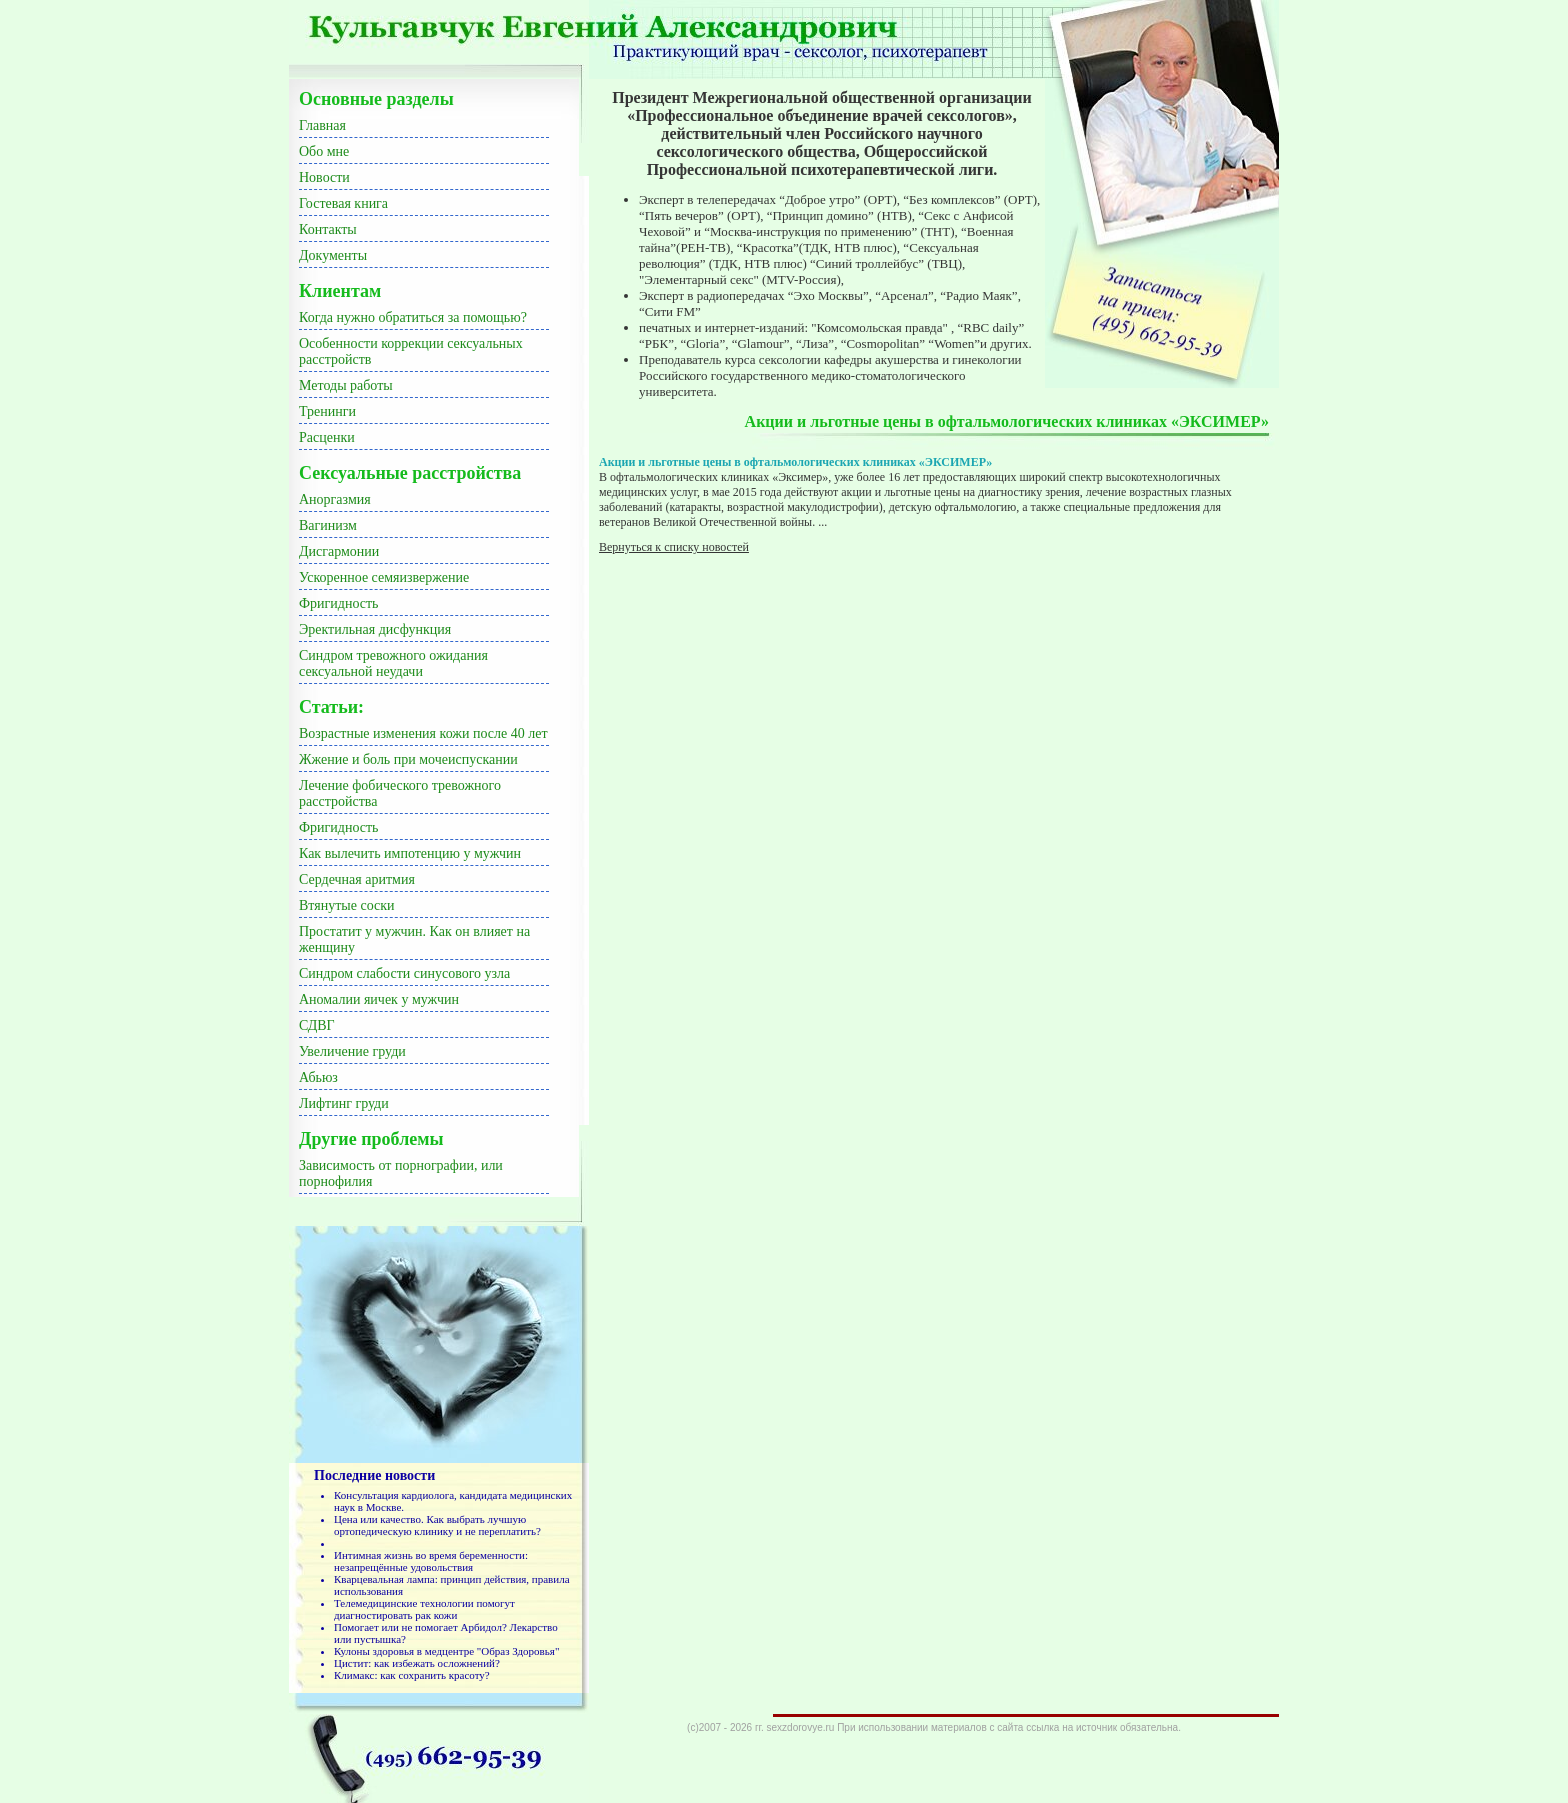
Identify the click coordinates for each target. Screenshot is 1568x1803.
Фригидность (338, 603)
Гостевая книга (343, 203)
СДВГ (317, 1025)
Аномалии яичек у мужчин (379, 999)
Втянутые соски (347, 905)
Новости (324, 177)
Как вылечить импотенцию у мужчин (410, 853)
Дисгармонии (339, 551)
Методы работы (346, 385)
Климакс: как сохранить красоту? (412, 1675)
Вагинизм (328, 525)
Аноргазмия (335, 499)
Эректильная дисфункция (375, 629)
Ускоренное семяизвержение (384, 577)
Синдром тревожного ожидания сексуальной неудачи (393, 663)
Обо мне (324, 151)
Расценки (327, 437)
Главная (322, 125)
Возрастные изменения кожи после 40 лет (423, 733)
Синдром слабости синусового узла (404, 973)
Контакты (328, 229)
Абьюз (318, 1077)
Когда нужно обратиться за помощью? (413, 317)
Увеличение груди (352, 1051)
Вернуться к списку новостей (674, 547)
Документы (333, 255)
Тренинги (327, 411)
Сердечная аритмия (357, 879)
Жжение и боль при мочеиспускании (408, 759)
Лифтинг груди (344, 1103)
